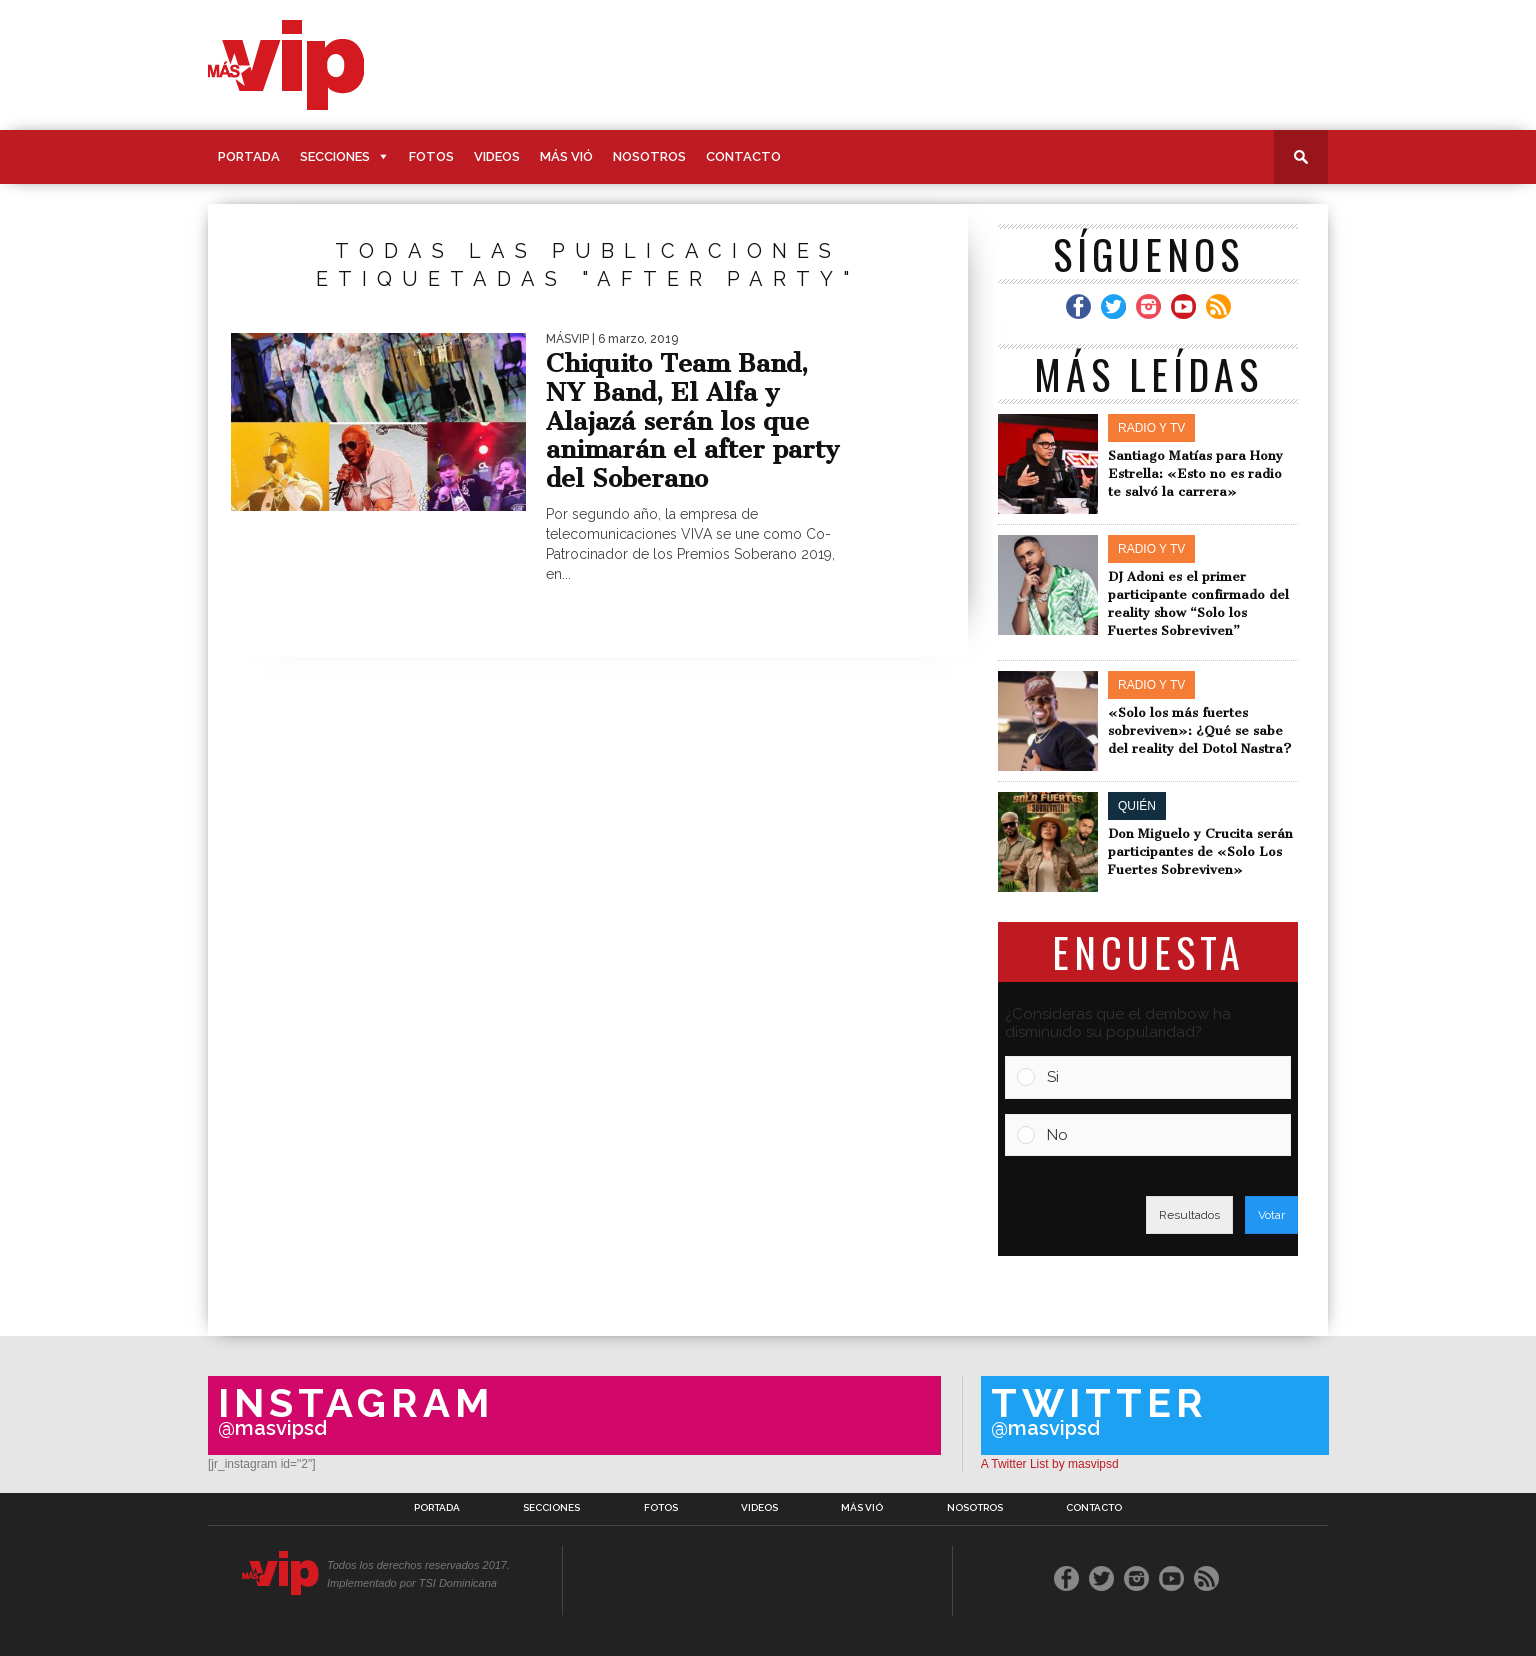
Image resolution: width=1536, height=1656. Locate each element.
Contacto (743, 156)
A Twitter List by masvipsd (1050, 1464)
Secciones (335, 156)
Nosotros (649, 156)
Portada (249, 156)
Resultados (1189, 1215)
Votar (1271, 1215)
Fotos (431, 156)
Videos (497, 156)
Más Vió (566, 156)
